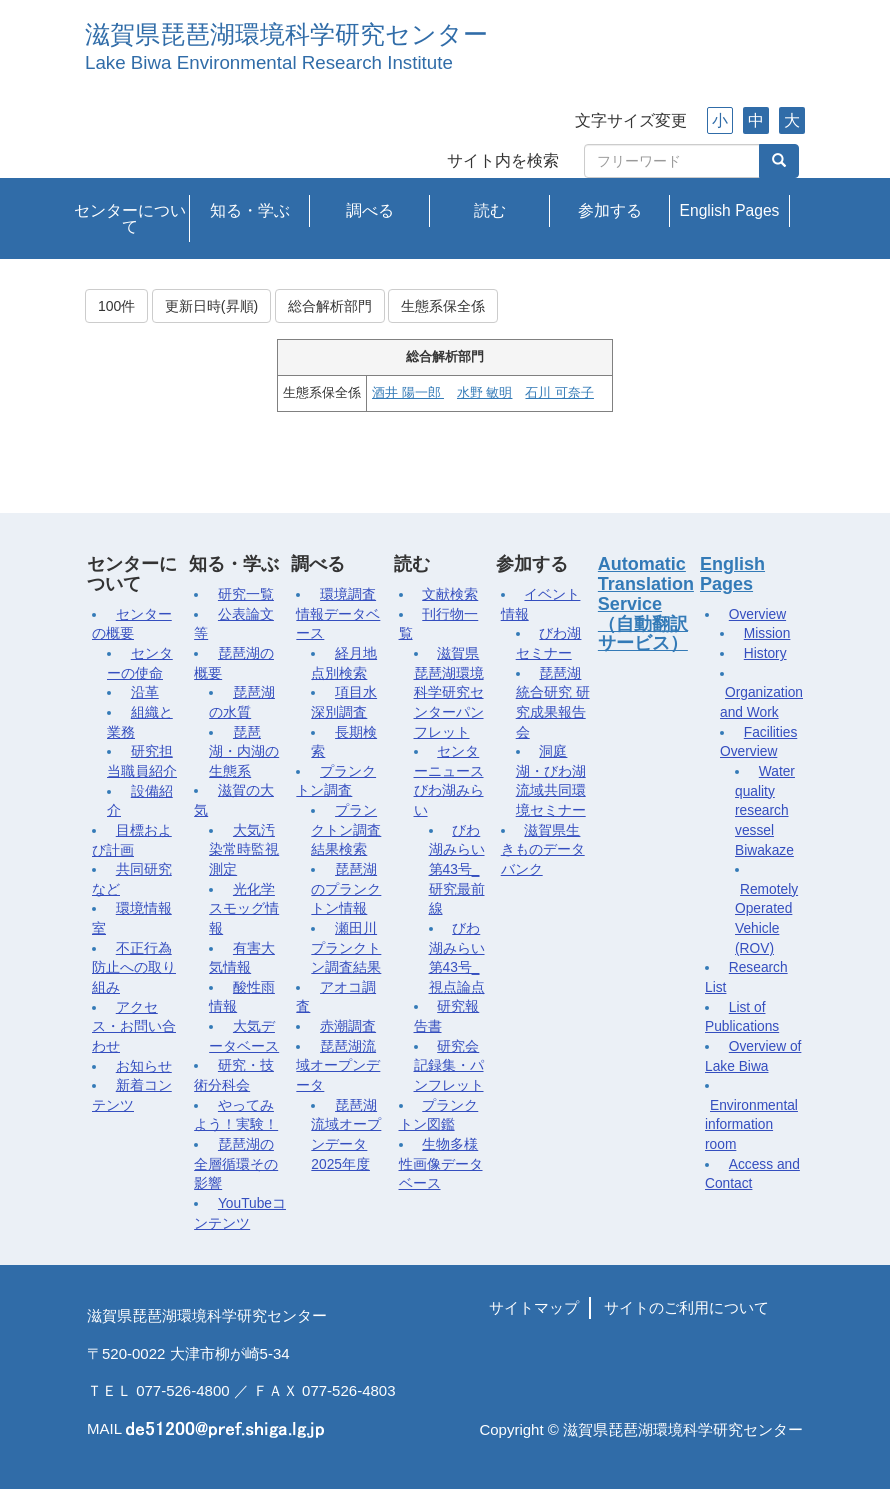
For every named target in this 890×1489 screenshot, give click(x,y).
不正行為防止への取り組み (134, 968)
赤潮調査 (348, 1026)
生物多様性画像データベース (441, 1164)
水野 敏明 (484, 393)
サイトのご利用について (686, 1307)
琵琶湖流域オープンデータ (338, 1066)
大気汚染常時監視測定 (244, 850)
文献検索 (450, 594)
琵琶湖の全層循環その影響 (236, 1164)
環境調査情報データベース (338, 614)
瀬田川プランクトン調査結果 (346, 948)
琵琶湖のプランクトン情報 (346, 889)
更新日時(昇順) (211, 306)
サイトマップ (534, 1307)
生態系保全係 (443, 306)
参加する (610, 210)
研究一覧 (246, 594)
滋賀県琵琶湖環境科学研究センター (286, 34)
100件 (116, 306)
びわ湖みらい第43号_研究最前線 (457, 870)
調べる (370, 210)
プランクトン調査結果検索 (346, 830)
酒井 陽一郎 (408, 393)
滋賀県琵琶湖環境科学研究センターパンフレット (449, 693)
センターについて (130, 218)
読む (490, 210)
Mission (767, 633)
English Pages (730, 210)
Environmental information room (751, 1125)
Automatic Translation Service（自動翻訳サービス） (646, 603)
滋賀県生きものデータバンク (543, 850)
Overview (757, 614)
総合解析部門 (330, 306)
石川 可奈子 (559, 393)
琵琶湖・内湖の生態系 (244, 752)
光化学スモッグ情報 (244, 909)
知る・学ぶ (250, 210)
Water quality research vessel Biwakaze (765, 811)
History (765, 653)
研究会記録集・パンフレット (449, 1066)
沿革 (145, 692)
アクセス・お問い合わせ (134, 1027)
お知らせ (144, 1066)
